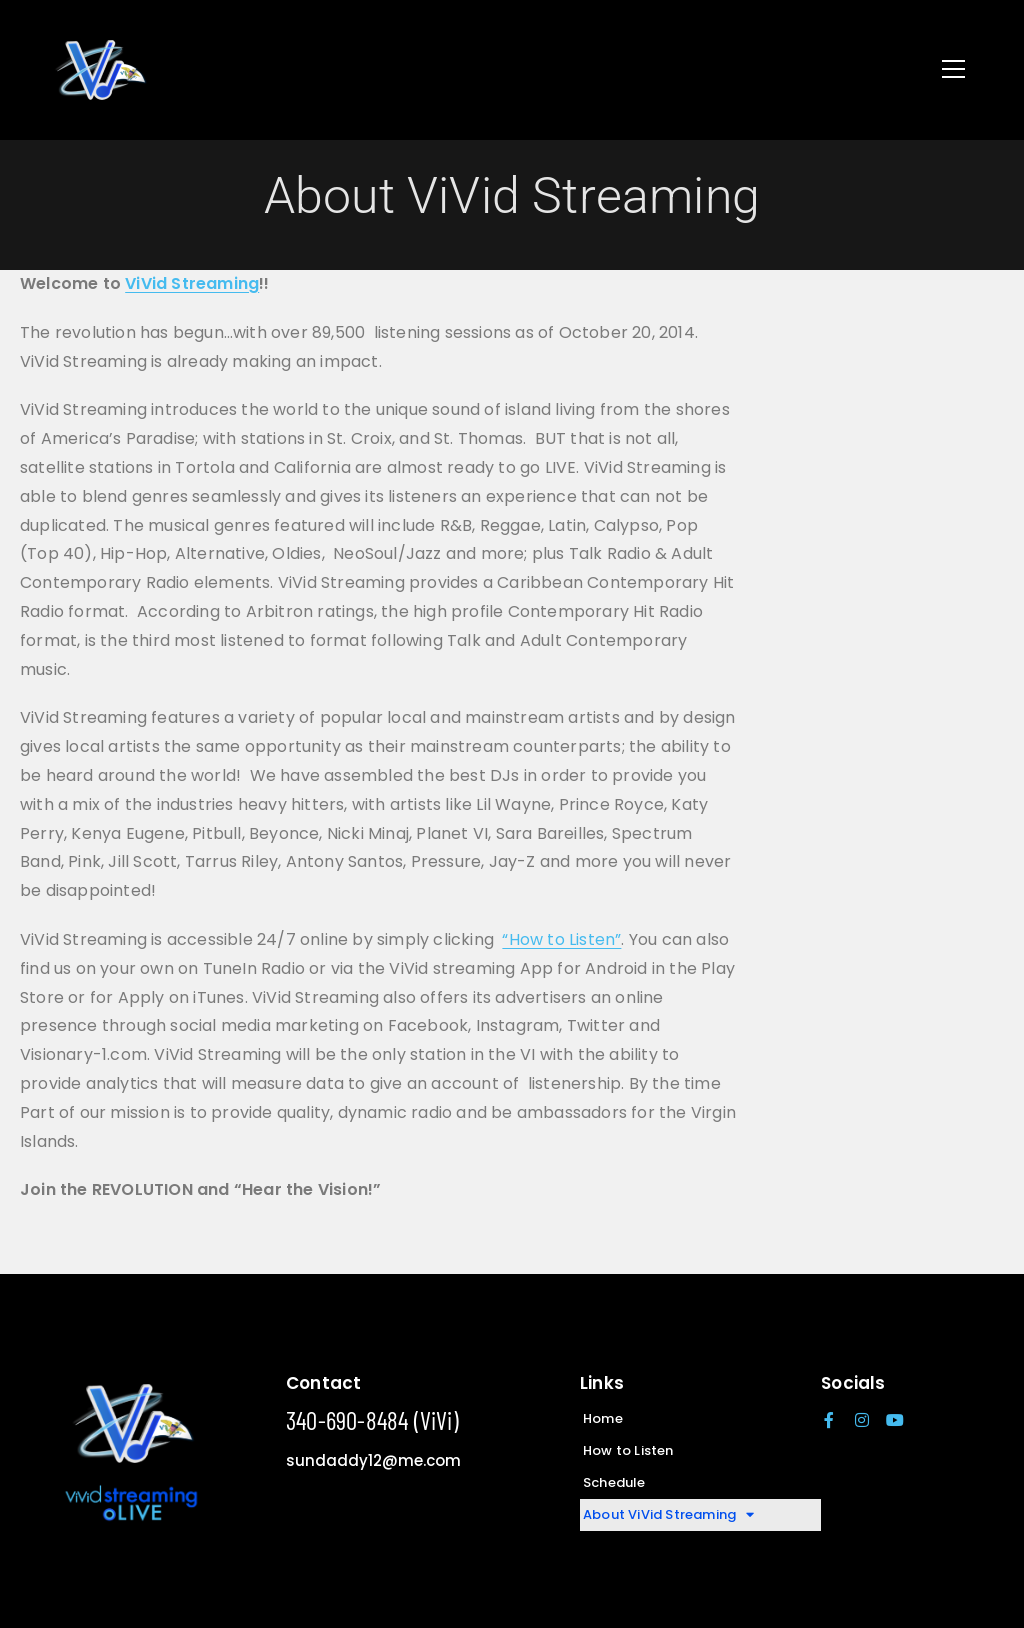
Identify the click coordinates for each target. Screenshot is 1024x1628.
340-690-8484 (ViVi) (372, 1420)
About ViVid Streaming (668, 1515)
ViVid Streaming (192, 283)
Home (603, 1418)
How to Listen (628, 1450)
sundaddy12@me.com (373, 1460)
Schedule (614, 1482)
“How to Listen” (561, 939)
